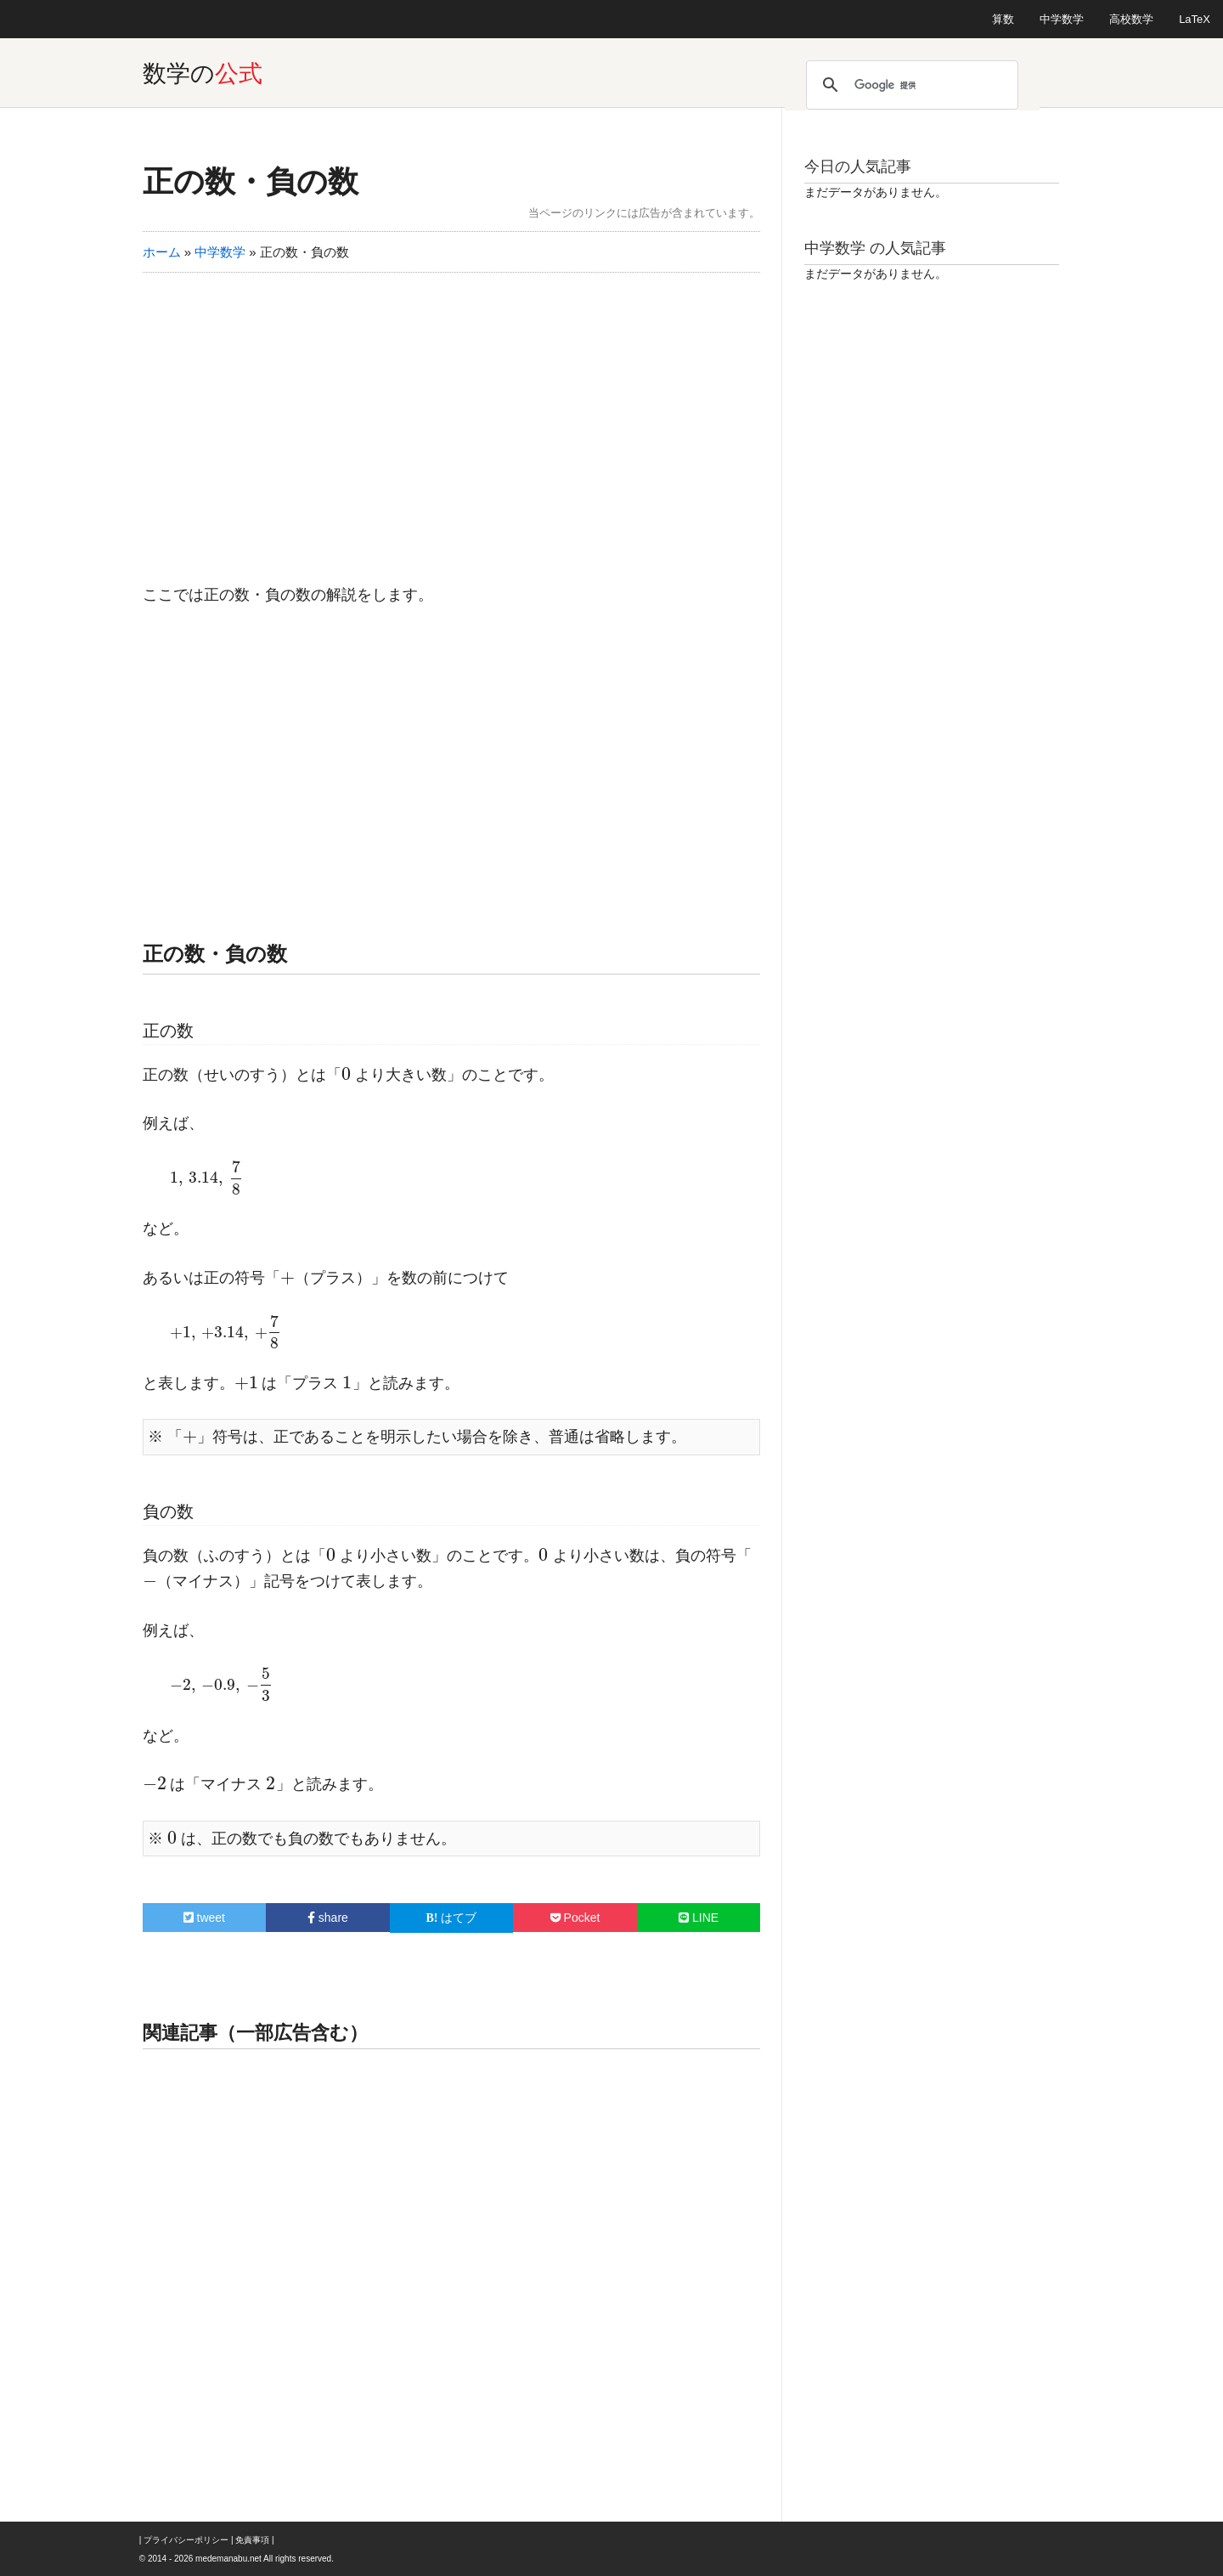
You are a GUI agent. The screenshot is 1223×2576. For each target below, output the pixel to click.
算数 (1003, 19)
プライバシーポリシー (186, 2540)
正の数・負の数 (250, 181)
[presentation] (346, 1074)
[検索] (909, 85)
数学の (202, 73)
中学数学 (1062, 19)
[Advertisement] (452, 417)
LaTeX (1194, 19)
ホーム (162, 252)
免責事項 (252, 2540)
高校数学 (1131, 19)
